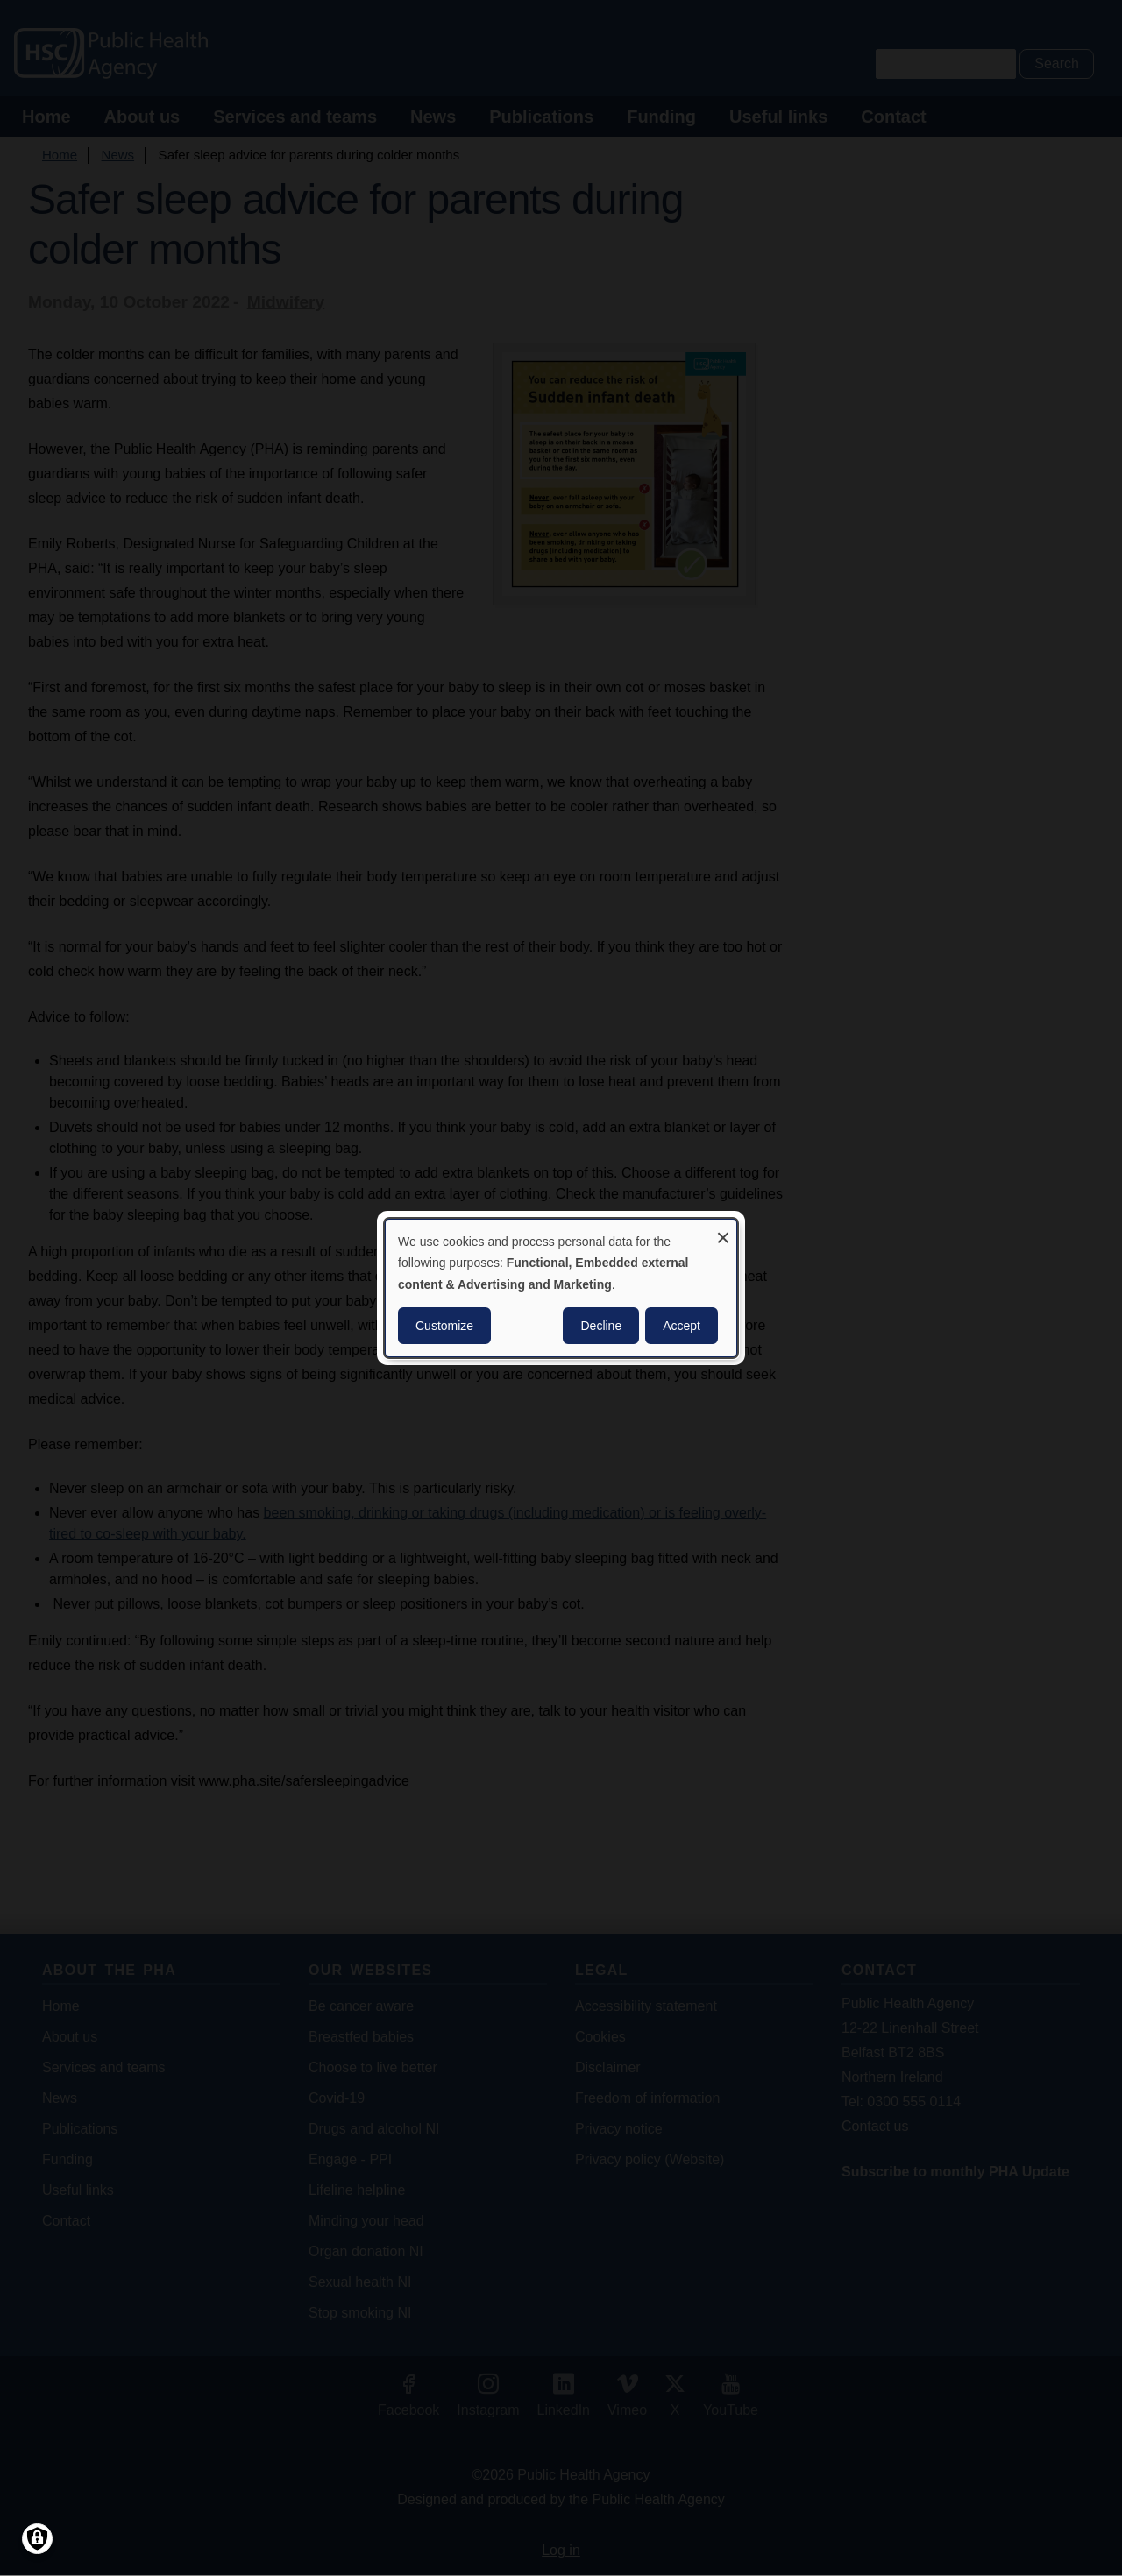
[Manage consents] (37, 2538)
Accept (681, 1326)
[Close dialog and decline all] (723, 1231)
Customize (444, 1326)
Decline (600, 1326)
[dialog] (561, 1288)
